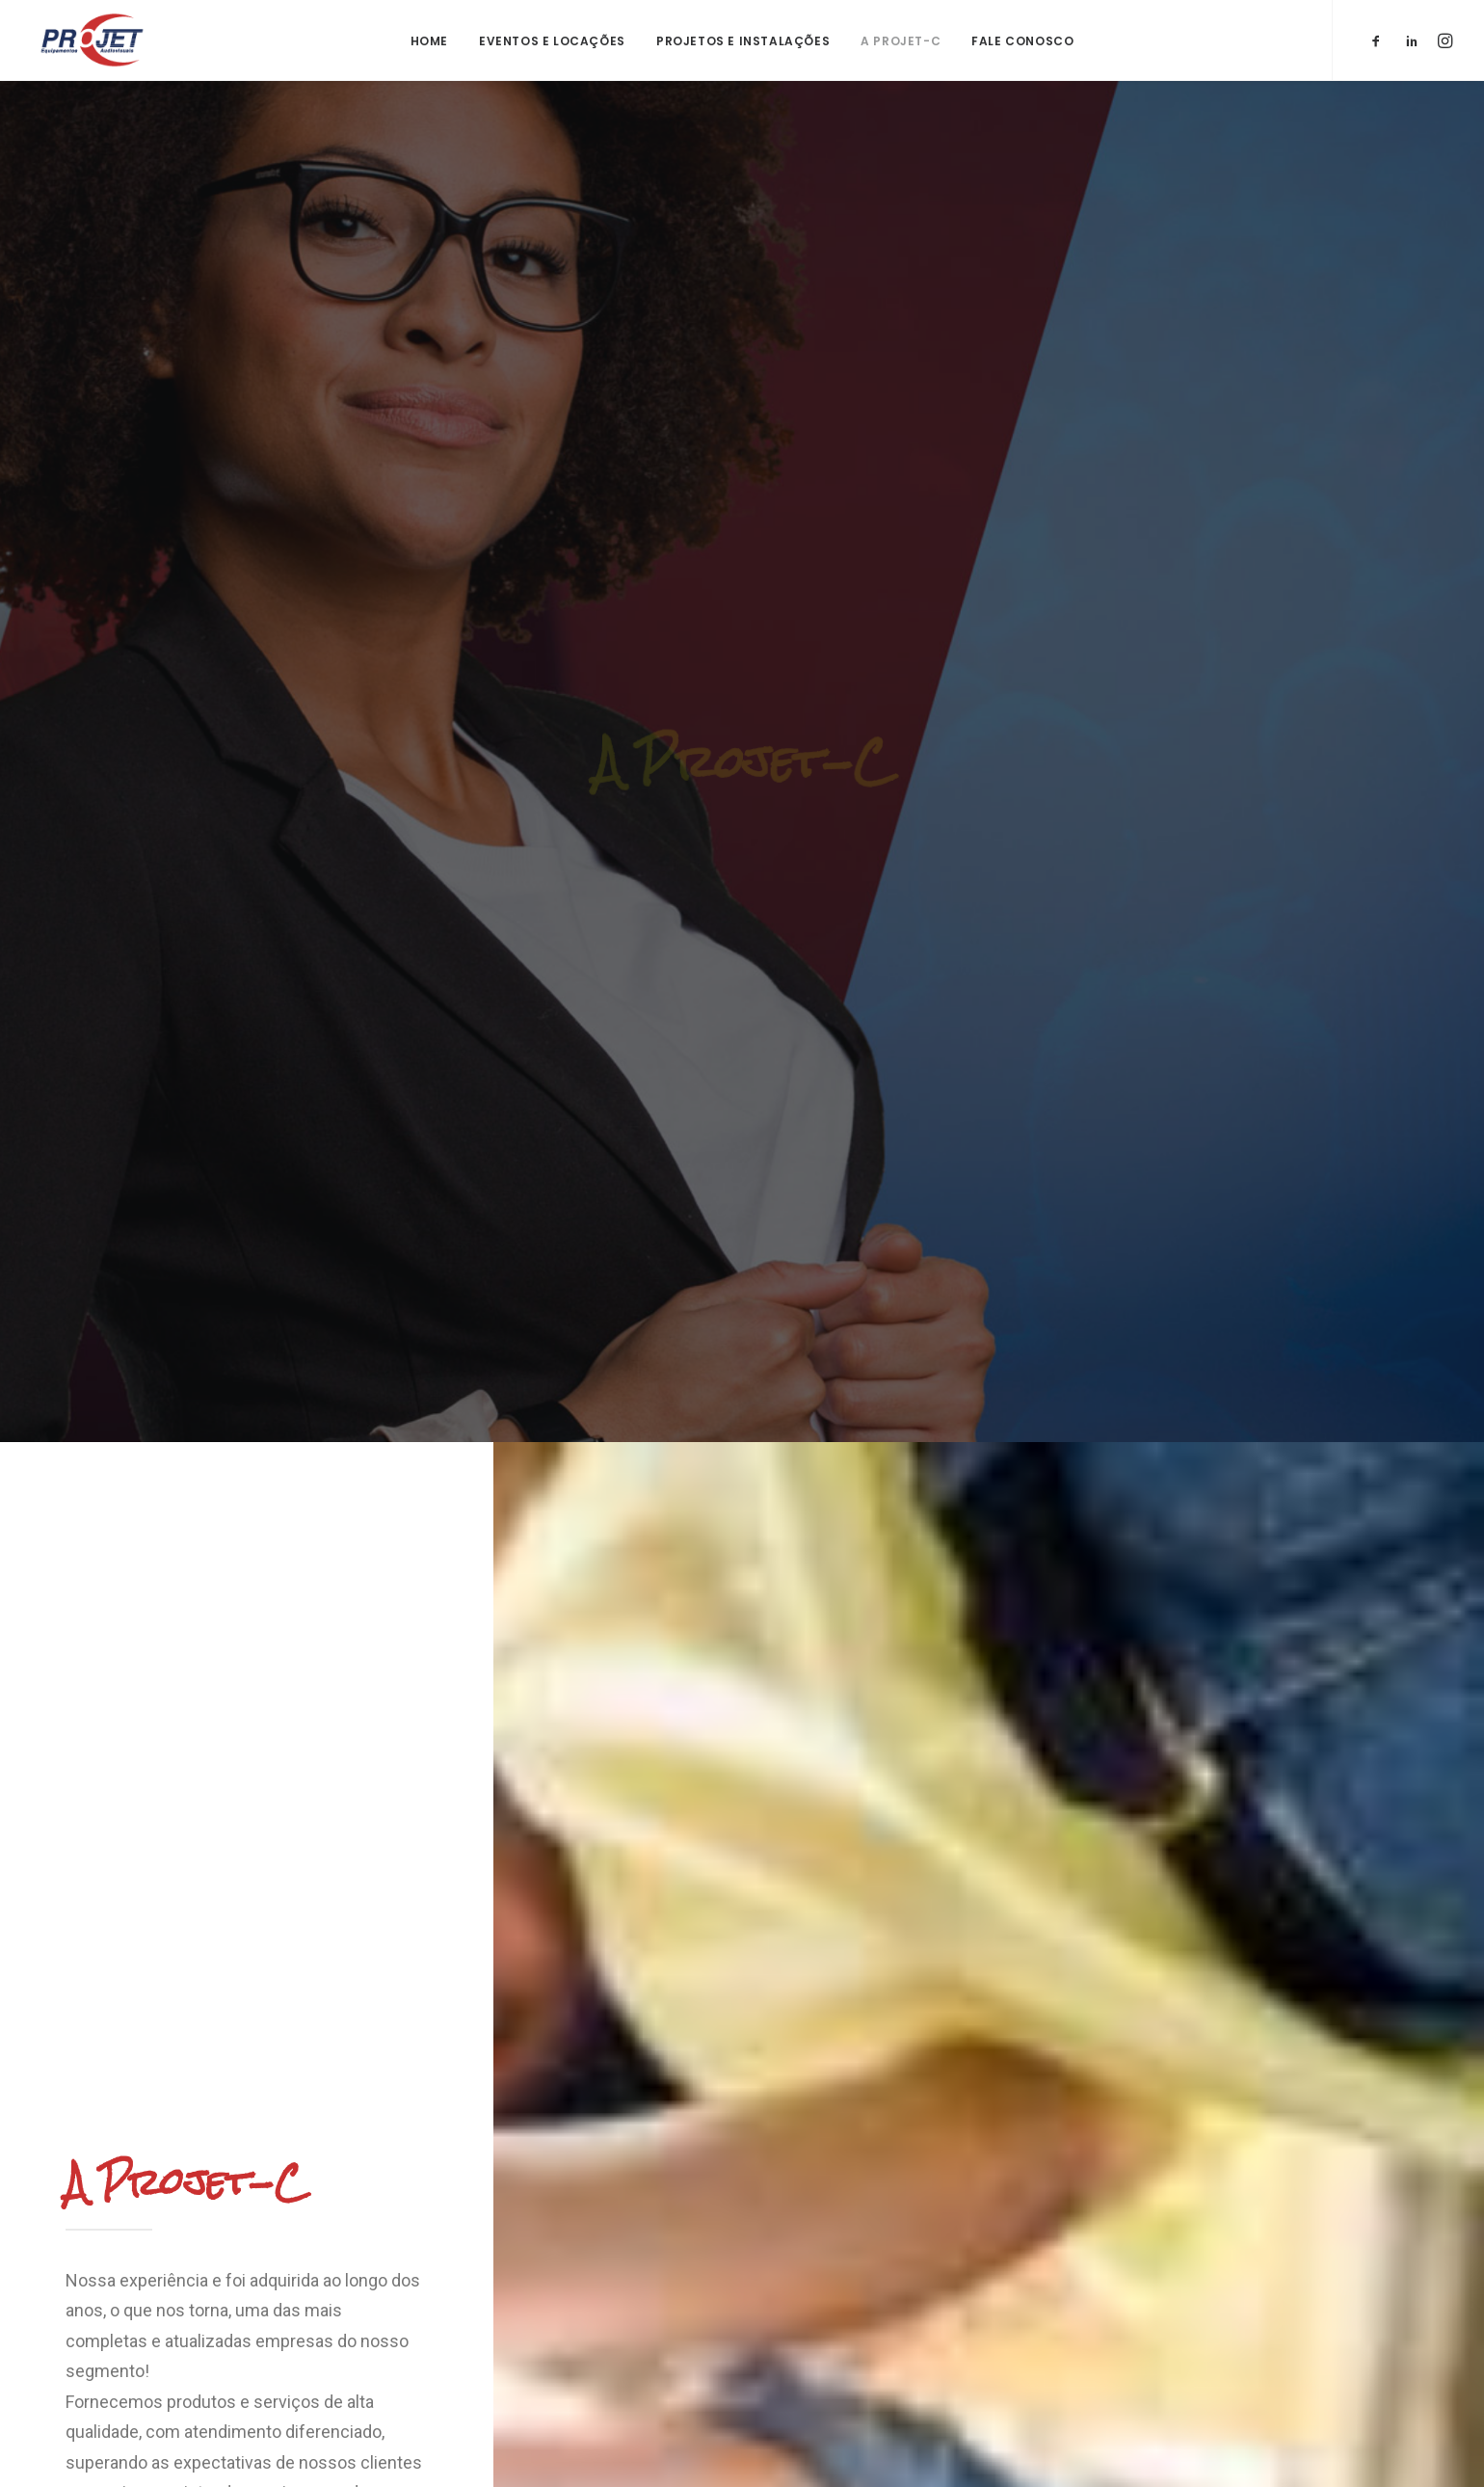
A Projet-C (901, 41)
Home (429, 41)
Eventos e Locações (552, 41)
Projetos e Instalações (743, 41)
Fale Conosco (1022, 41)
